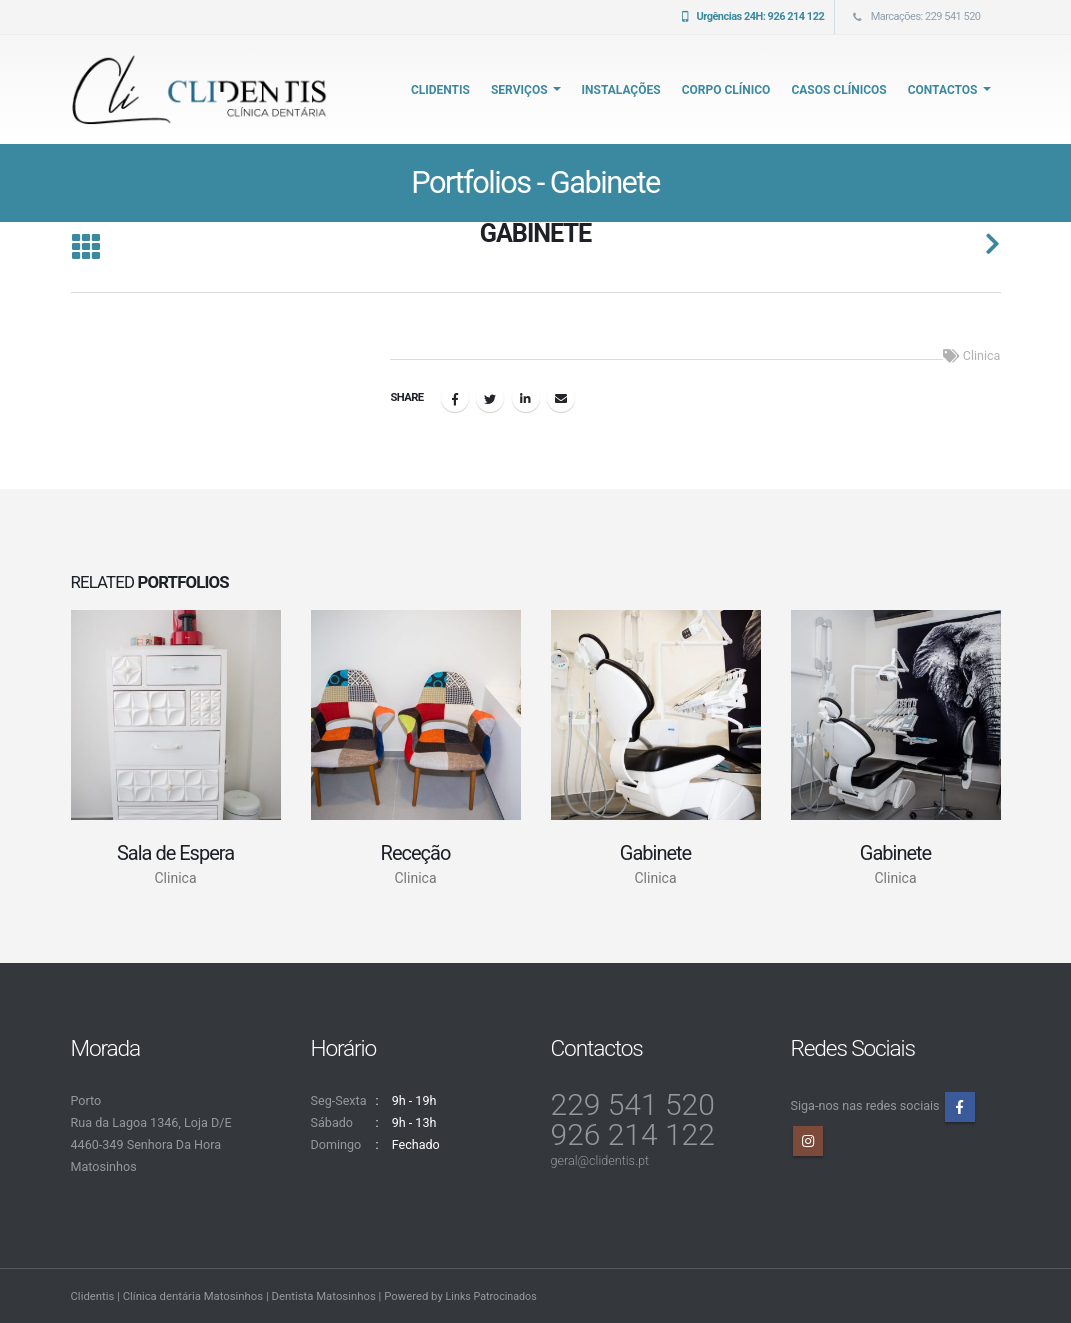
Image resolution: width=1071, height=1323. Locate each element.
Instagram (808, 1141)
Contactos (943, 90)
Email (561, 398)
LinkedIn (526, 398)
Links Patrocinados (494, 1296)
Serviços (519, 90)
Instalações (621, 90)
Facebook (455, 398)
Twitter (490, 398)
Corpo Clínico (726, 90)
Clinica (982, 355)
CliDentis (440, 90)
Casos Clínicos (838, 90)
